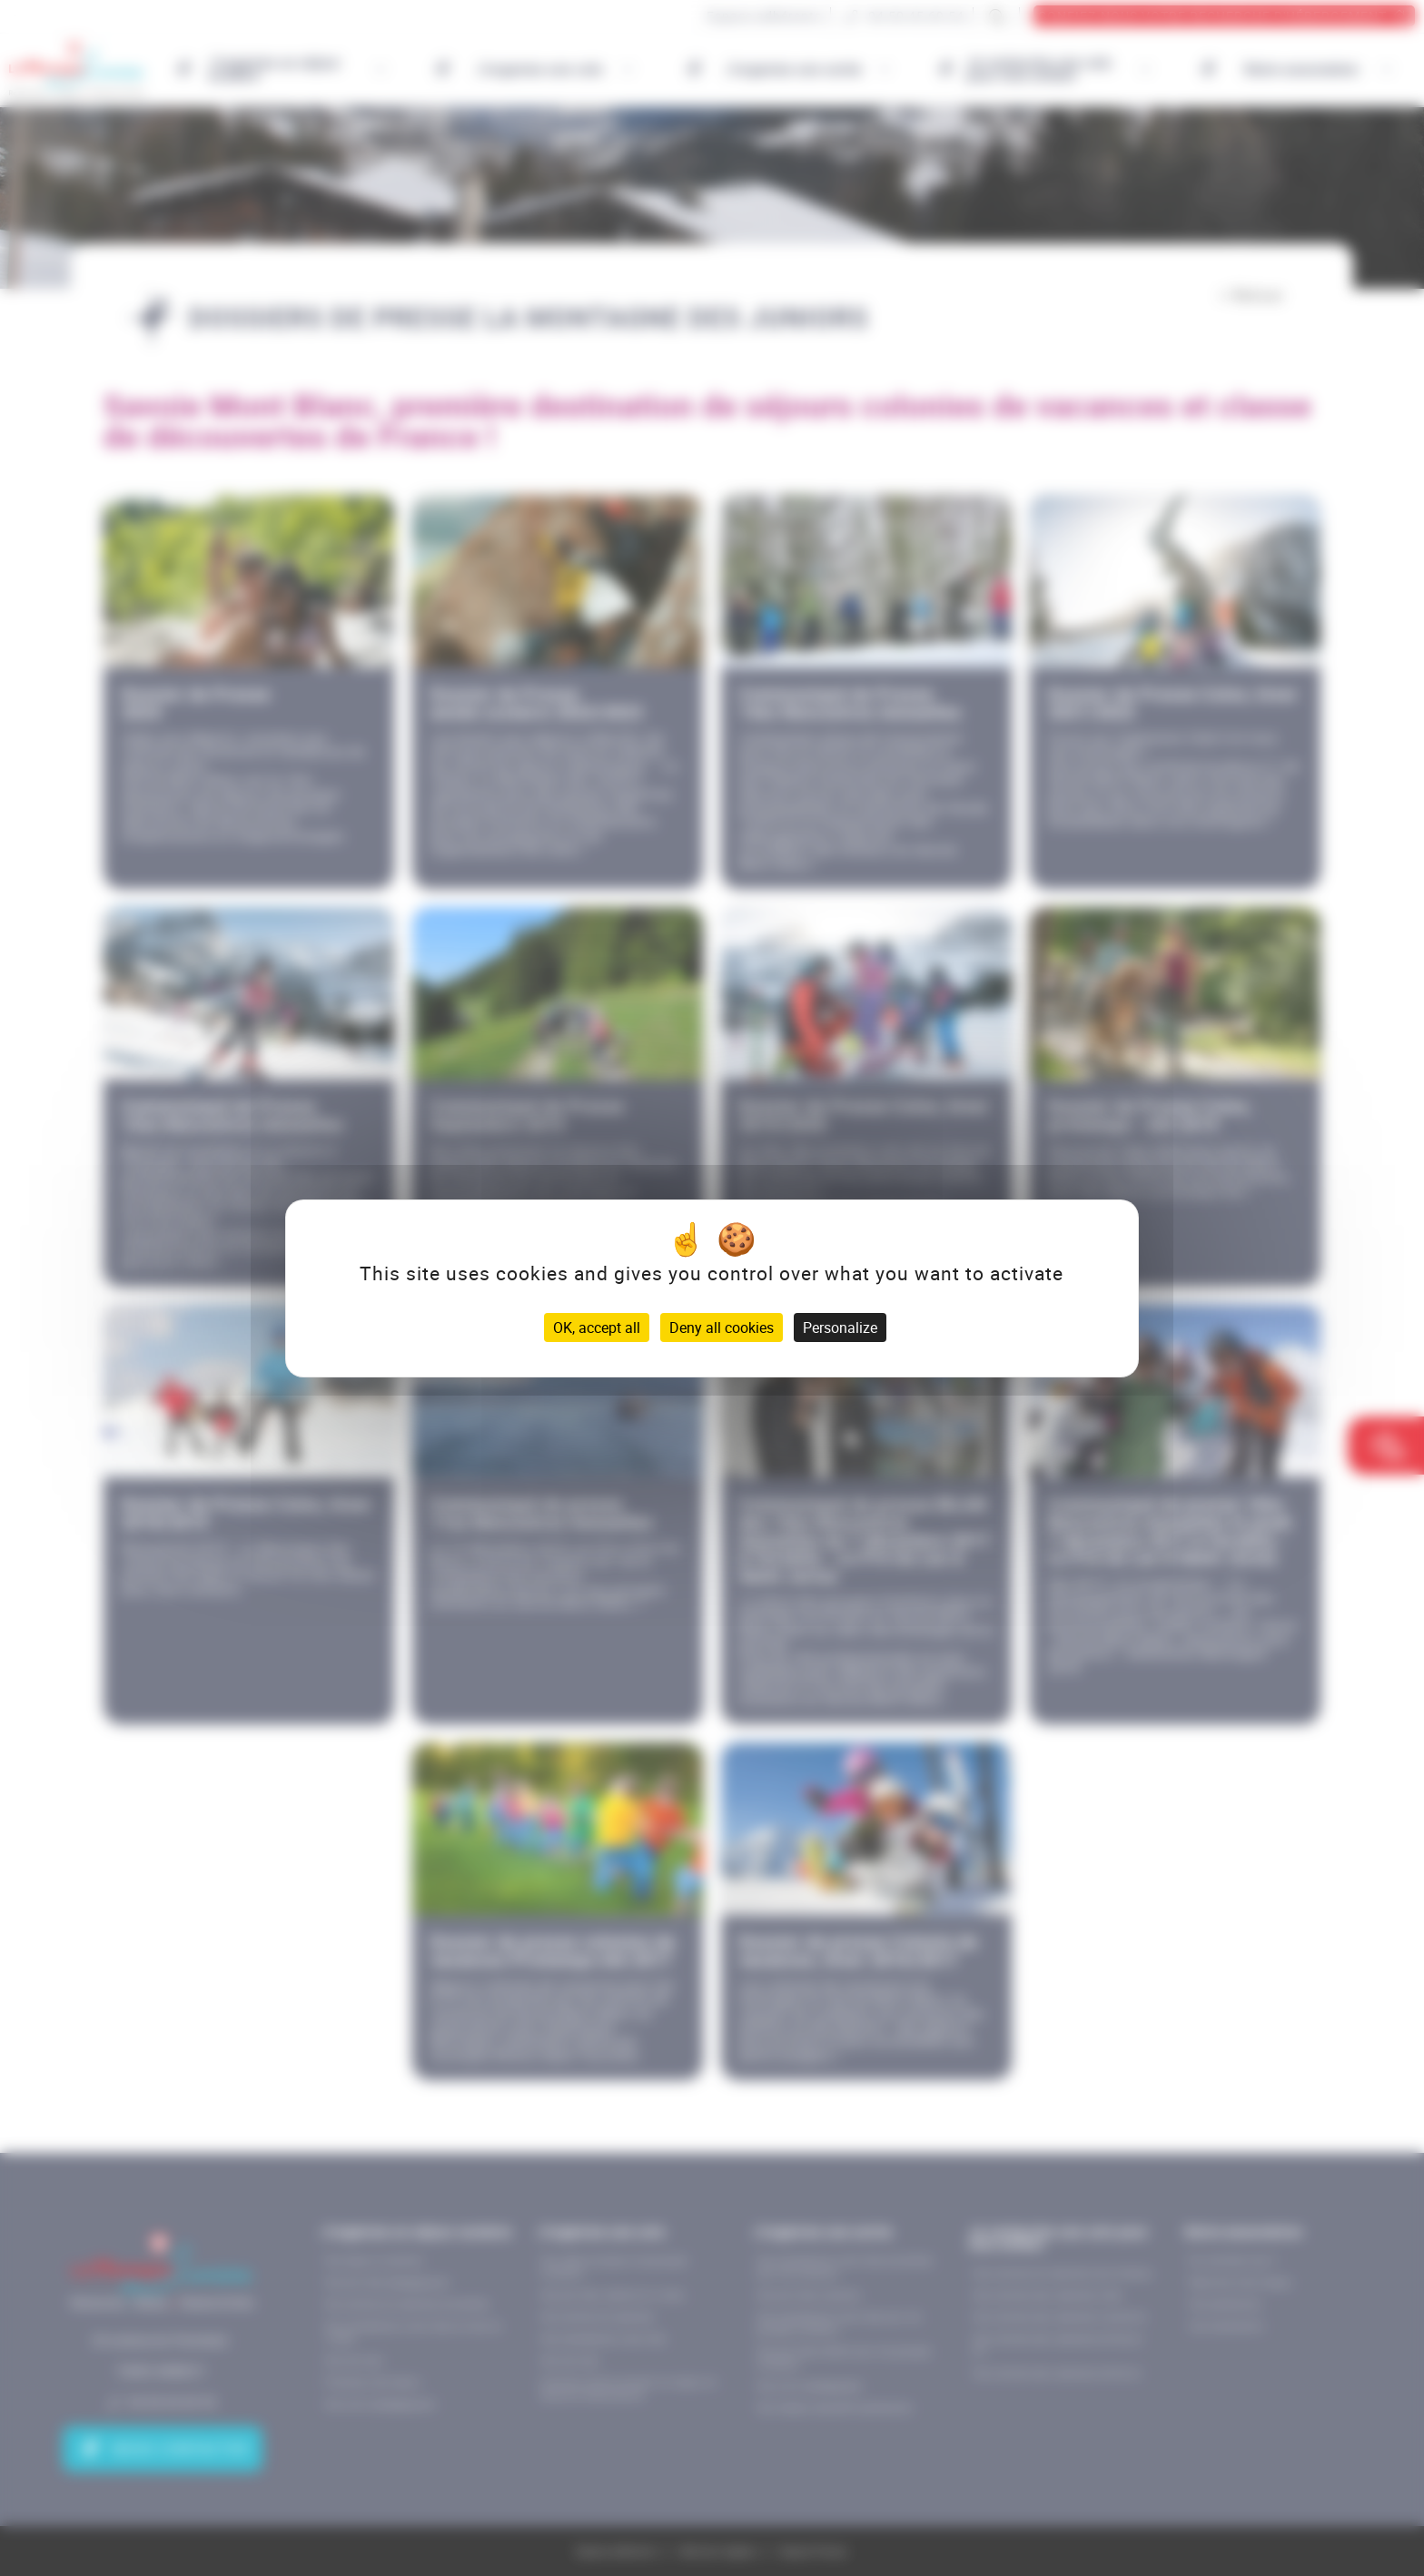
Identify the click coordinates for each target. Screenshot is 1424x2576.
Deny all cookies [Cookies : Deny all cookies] (721, 1327)
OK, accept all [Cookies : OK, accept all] (596, 1327)
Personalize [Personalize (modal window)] (840, 1327)
